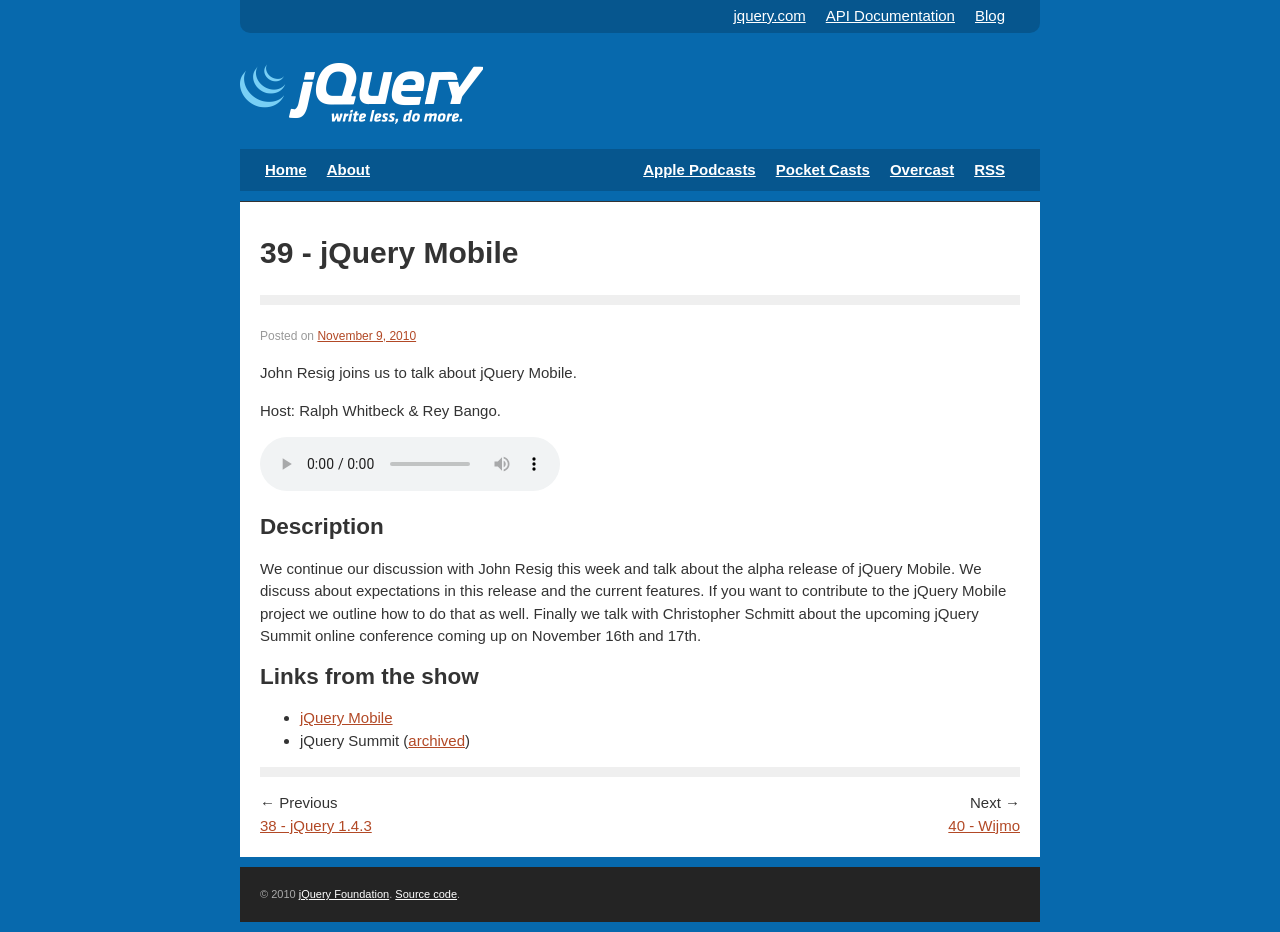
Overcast (922, 169)
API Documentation (890, 15)
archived (436, 740)
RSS (989, 169)
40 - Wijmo (984, 825)
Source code (426, 894)
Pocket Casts (823, 169)
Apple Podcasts (699, 169)
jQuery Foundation (344, 894)
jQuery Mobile (346, 717)
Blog (990, 15)
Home (286, 169)
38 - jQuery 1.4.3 (316, 825)
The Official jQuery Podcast (361, 96)
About (348, 169)
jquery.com (769, 15)
